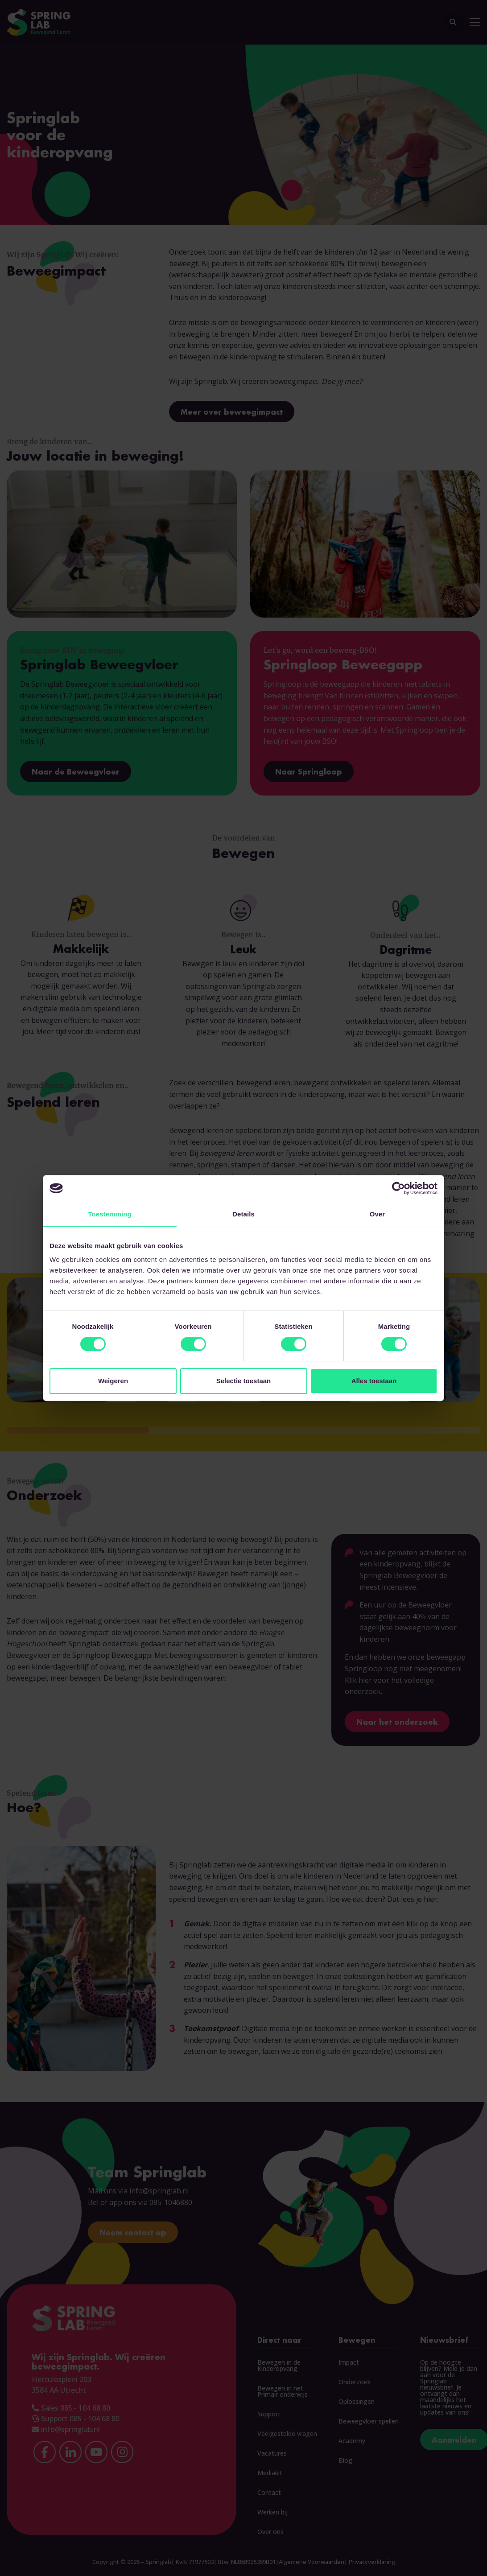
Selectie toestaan (243, 1381)
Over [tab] (377, 1214)
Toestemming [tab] (110, 1214)
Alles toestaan (374, 1381)
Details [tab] (243, 1214)
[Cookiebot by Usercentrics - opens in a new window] (398, 1188)
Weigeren (113, 1381)
